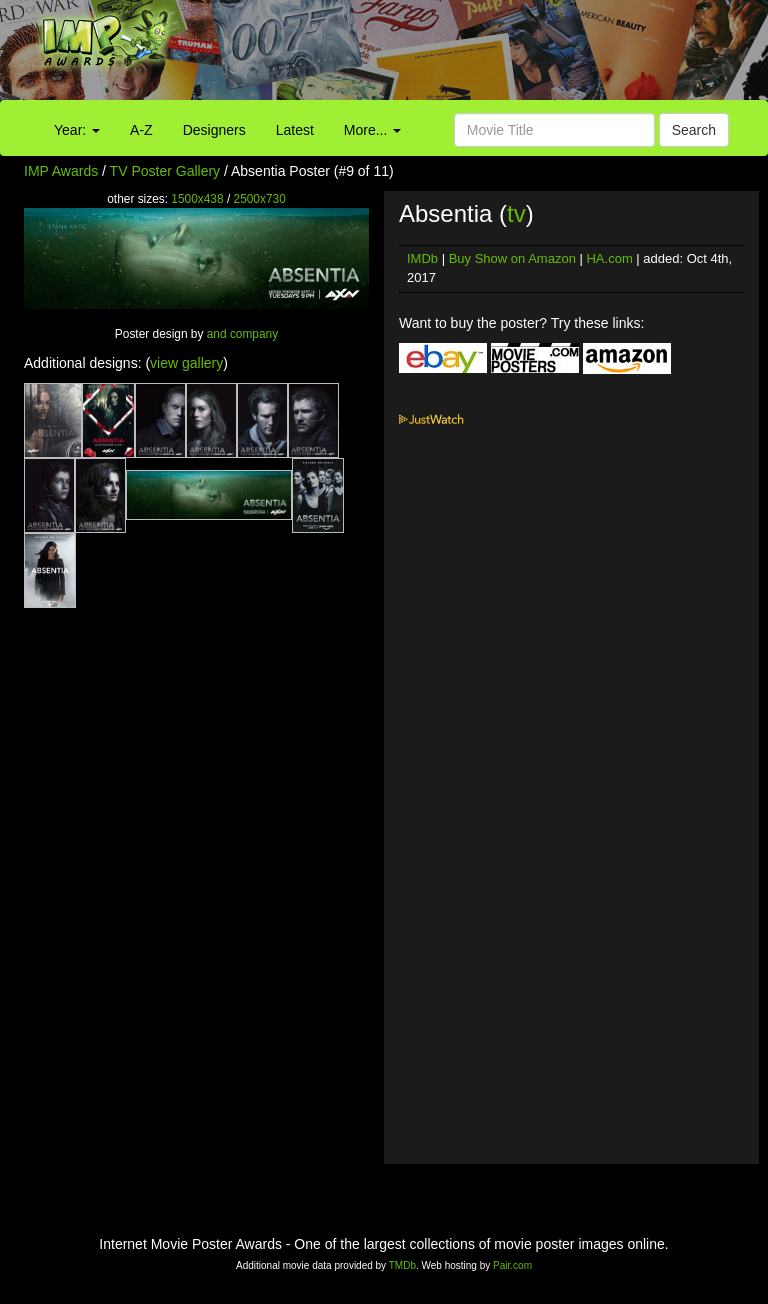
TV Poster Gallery (165, 171)
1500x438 (197, 199)
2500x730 (260, 199)
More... (372, 130)
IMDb (422, 258)
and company (242, 334)
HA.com (609, 258)
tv (516, 213)
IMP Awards (61, 171)
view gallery (186, 363)
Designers (214, 130)
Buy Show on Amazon (512, 258)
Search (694, 130)
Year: (77, 130)
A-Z (141, 130)
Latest (295, 130)
